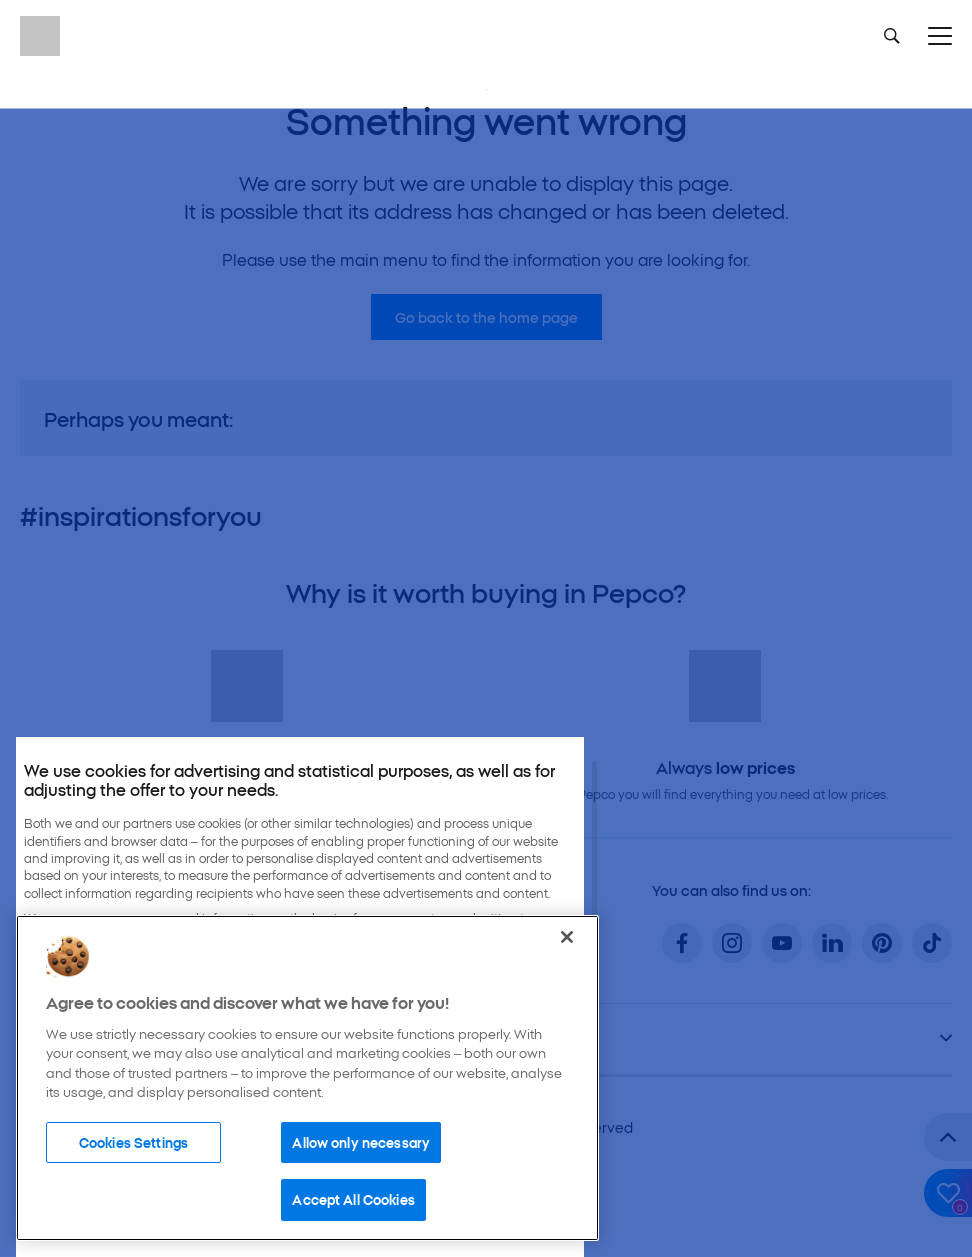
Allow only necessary (361, 1142)
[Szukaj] (892, 36)
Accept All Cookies (353, 1199)
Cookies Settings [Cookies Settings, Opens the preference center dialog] (133, 1142)
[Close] (567, 937)
